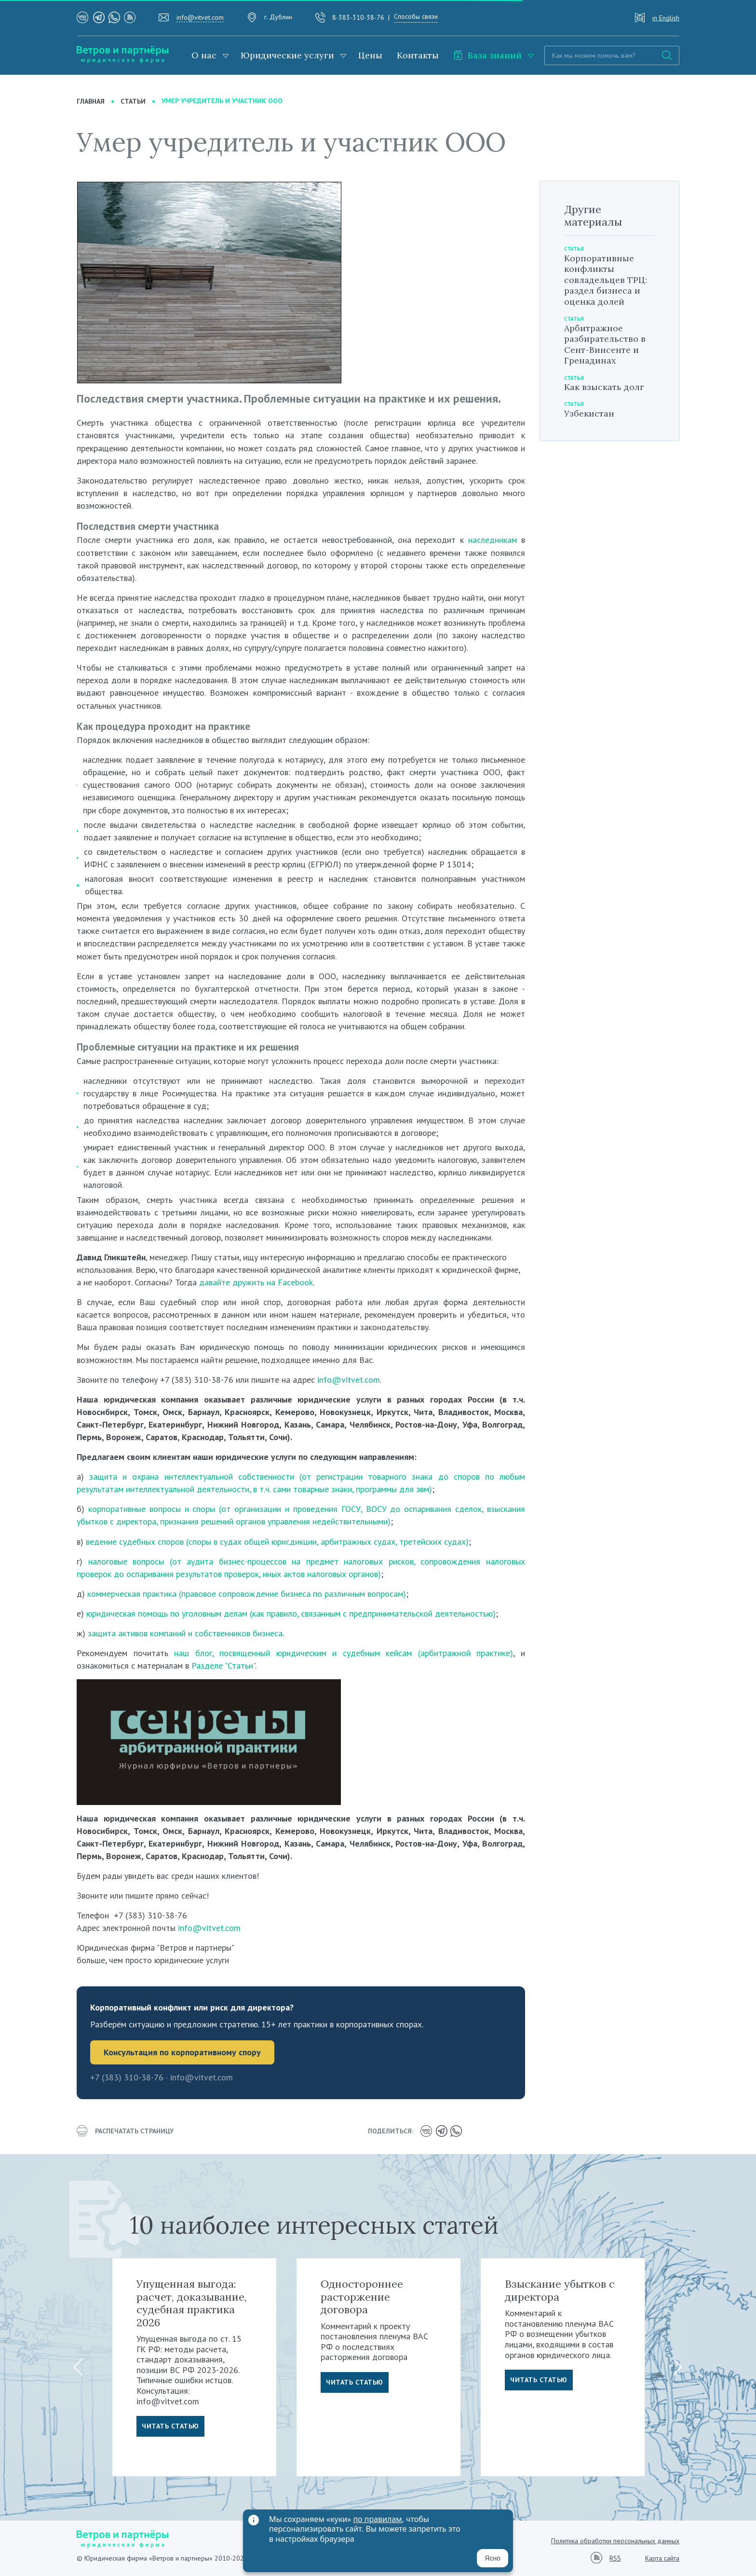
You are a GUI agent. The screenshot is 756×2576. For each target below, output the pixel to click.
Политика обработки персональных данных (615, 2540)
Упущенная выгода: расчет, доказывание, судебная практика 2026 (191, 2303)
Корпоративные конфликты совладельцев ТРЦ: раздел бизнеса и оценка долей (605, 280)
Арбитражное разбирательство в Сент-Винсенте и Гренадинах (605, 344)
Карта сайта (662, 2558)
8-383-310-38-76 (358, 17)
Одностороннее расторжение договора (362, 2296)
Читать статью (170, 2426)
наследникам (492, 539)
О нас (203, 55)
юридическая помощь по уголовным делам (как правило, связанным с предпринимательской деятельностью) (291, 1613)
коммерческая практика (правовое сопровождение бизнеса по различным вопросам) (246, 1593)
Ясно (492, 2558)
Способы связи (416, 16)
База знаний (487, 55)
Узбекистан (589, 413)
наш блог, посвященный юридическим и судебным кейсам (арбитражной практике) (343, 1653)
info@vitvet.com (200, 17)
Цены (370, 55)
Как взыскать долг (604, 386)
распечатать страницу (125, 2131)
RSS (615, 2558)
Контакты (418, 55)
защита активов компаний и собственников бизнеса (185, 1633)
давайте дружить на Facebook (256, 1282)
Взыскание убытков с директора (560, 2290)
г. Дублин (278, 17)
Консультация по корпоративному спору (182, 2052)
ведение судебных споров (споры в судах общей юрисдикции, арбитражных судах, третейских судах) (277, 1541)
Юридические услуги (287, 55)
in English (665, 17)
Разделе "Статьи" (223, 1665)
